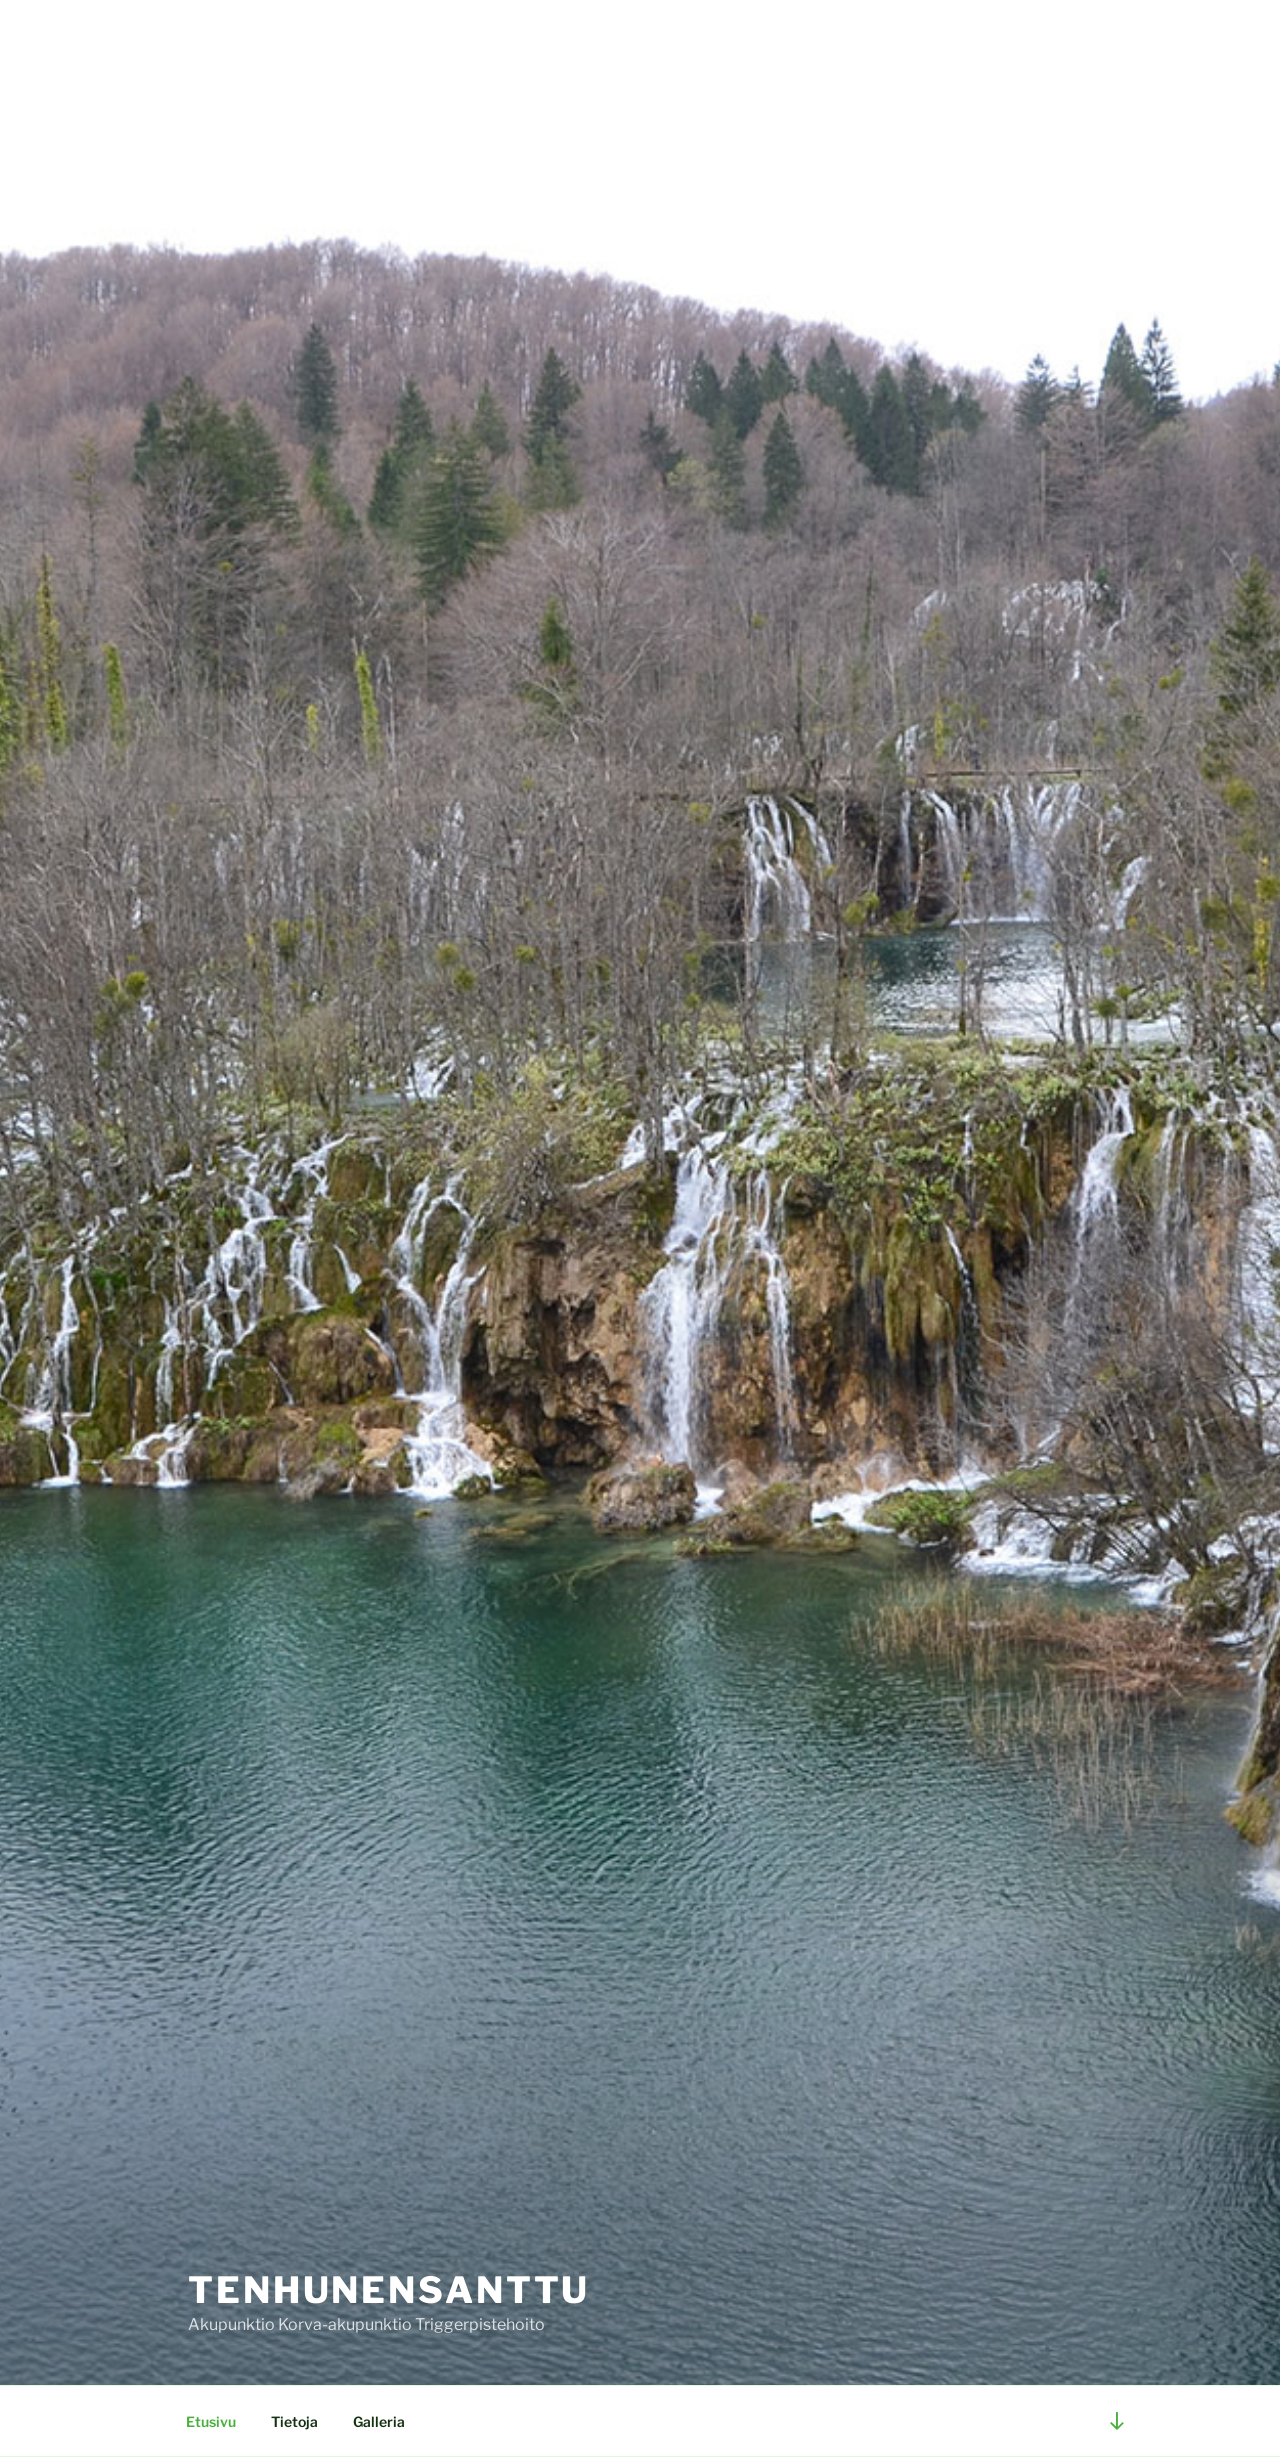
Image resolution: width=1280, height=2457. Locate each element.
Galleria (379, 2421)
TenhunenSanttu (389, 2290)
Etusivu (211, 2421)
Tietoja (294, 2421)
